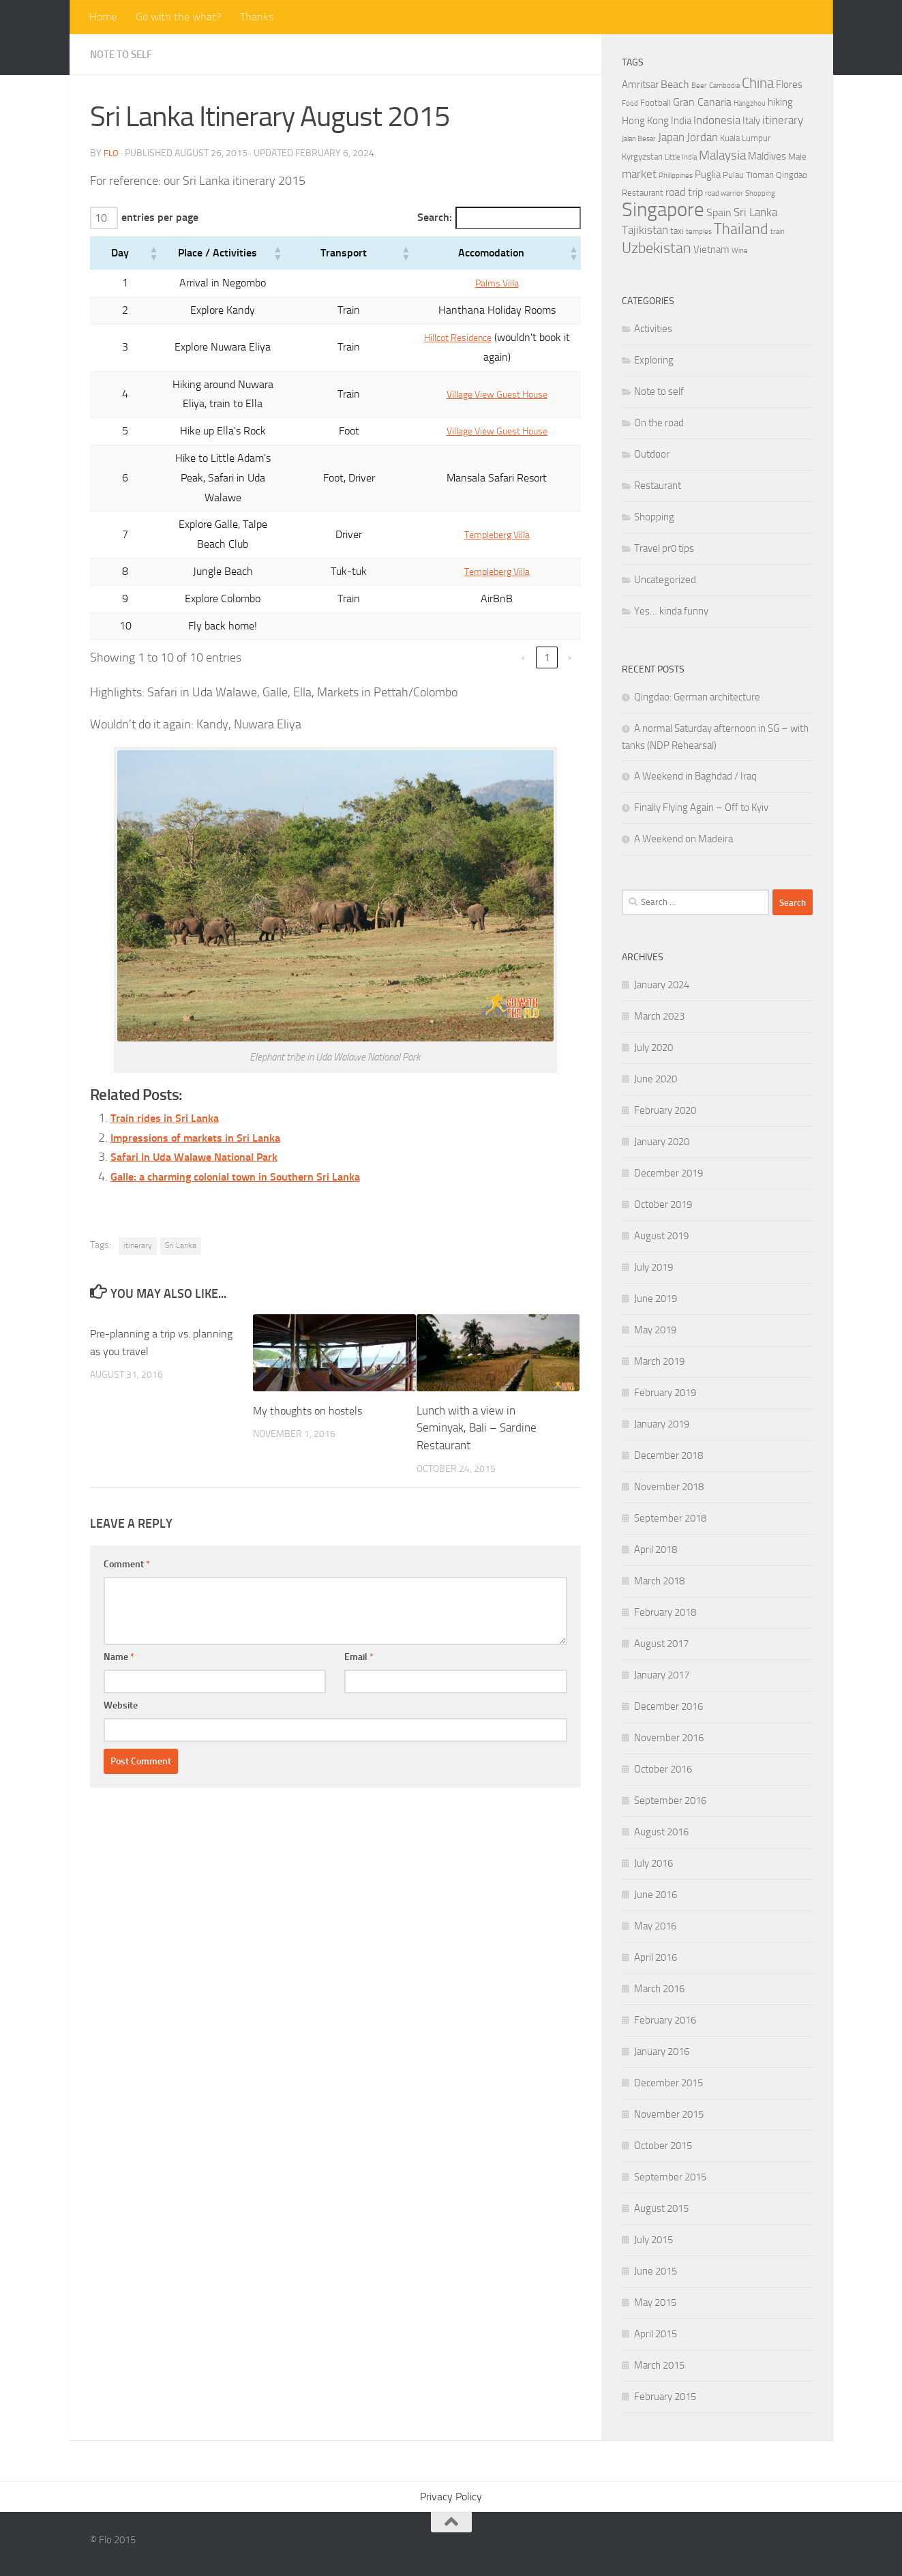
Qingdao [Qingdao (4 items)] (791, 175)
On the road (659, 423)
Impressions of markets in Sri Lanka (203, 1080)
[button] (118, 255)
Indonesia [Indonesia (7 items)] (716, 120)
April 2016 (655, 1957)
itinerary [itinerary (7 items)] (782, 120)
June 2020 (655, 1079)
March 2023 (659, 1016)
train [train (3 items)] (777, 231)
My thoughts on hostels (311, 1353)
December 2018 (668, 1455)
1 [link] (546, 600)
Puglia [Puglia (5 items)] (708, 174)
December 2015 (668, 2083)
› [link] (569, 600)
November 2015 (669, 2114)
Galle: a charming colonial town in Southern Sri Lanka (250, 1119)
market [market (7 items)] (639, 174)
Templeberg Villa (490, 487)
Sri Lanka (180, 1189)
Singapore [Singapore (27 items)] (663, 210)
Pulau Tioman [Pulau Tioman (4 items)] (748, 175)
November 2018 (669, 1487)
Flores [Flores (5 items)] (789, 84)
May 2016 (655, 1926)
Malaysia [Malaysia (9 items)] (722, 155)
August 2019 (661, 1236)
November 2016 (669, 1738)
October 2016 (663, 1769)
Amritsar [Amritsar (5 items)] (640, 84)
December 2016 (668, 1706)
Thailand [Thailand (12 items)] (741, 229)
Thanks (256, 16)
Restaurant (657, 485)
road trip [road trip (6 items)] (684, 192)
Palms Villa (490, 284)
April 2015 (655, 2334)
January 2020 (661, 1142)
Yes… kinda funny (671, 611)
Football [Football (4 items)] (655, 103)
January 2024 (661, 985)
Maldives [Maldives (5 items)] (767, 156)
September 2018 (670, 1518)
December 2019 (668, 1173)
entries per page (161, 217)
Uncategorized (665, 580)
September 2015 (670, 2177)
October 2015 (663, 2146)
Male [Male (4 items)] (797, 156)
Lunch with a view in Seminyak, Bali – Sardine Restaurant (477, 1370)
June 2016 (655, 1895)
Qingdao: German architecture (697, 697)
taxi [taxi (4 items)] (677, 231)
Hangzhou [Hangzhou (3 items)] (750, 103)
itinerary (137, 1189)
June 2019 (655, 1298)
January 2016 (661, 2051)
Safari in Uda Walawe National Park (203, 1100)
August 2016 (661, 1832)
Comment (127, 1507)
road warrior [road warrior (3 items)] (724, 193)
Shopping (654, 517)
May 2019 (655, 1330)
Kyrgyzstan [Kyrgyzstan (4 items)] (642, 156)
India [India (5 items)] (681, 121)
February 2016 (665, 2020)
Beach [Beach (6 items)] (675, 84)
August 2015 (661, 2208)
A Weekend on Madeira (683, 839)
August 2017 (661, 1644)
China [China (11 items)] (758, 82)
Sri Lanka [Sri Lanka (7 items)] (755, 212)
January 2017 (661, 1675)
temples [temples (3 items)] (699, 231)
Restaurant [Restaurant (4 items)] (642, 193)
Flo (111, 153)
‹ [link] (523, 600)
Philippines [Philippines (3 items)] (676, 175)
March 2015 (659, 2365)
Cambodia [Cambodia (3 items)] (724, 85)
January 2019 (661, 1424)
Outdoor (652, 454)
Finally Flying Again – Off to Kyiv (701, 807)
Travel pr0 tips (664, 548)
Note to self (124, 54)
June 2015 (655, 2271)
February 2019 (665, 1393)
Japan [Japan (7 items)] (671, 137)
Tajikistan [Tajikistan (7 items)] (645, 230)
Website (121, 1649)
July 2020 (653, 1047)
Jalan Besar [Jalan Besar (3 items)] (639, 138)
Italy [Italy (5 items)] (751, 121)
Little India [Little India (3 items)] (681, 157)
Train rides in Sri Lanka (169, 1060)
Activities (653, 329)
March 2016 (659, 1989)
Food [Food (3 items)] (630, 103)
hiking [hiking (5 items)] (780, 102)
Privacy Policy (451, 2496)
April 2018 (655, 1549)
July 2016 (653, 1863)
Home (103, 16)
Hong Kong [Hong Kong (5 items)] (645, 121)
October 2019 (663, 1204)
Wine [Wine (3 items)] (740, 250)
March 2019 (659, 1361)
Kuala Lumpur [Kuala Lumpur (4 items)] (745, 138)
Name (119, 1600)
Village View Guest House (489, 386)
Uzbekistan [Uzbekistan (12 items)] (656, 248)
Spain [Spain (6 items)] (719, 212)
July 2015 (653, 2240)
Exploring (654, 360)
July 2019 (653, 1267)
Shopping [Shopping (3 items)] (760, 193)
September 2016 (670, 1800)
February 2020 (665, 1110)
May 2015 (655, 2302)
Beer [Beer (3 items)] (699, 85)
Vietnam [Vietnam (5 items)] (711, 249)
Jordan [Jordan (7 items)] (702, 137)
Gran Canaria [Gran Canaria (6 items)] (702, 101)
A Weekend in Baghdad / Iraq (695, 776)
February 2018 (665, 1612)
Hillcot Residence (451, 339)
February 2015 (665, 2396)
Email (359, 1600)
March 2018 (659, 1581)
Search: (420, 217)
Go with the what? (178, 16)
